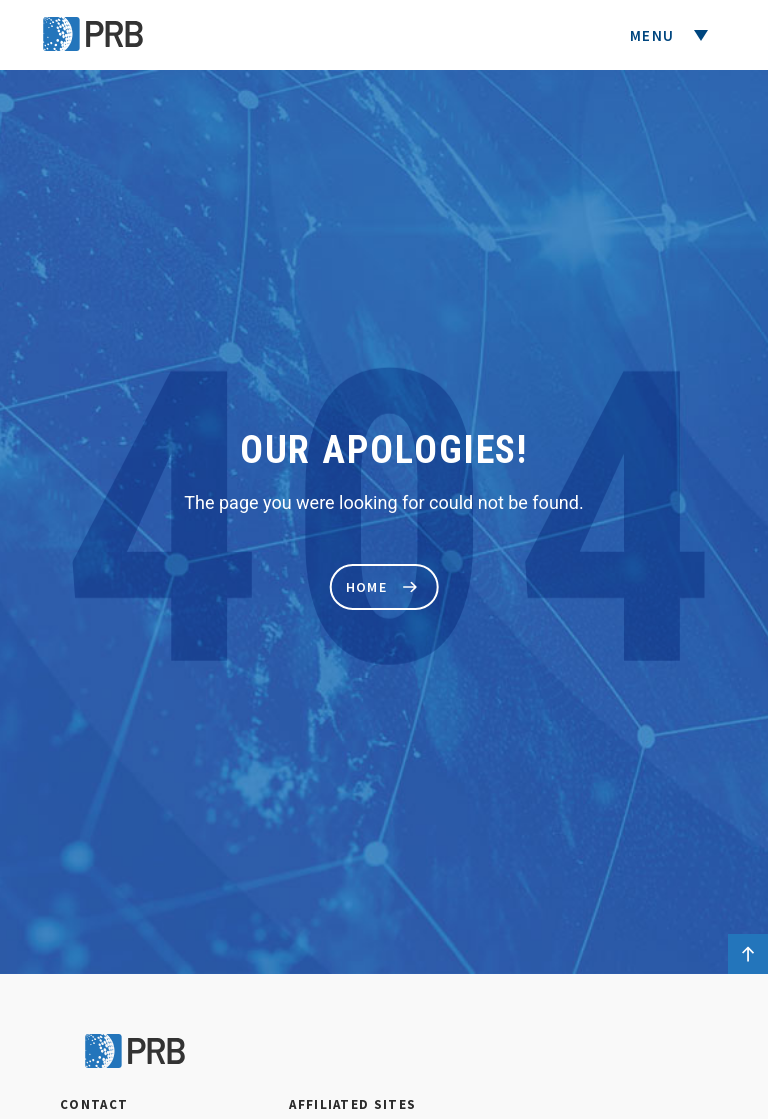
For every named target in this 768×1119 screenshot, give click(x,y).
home (382, 587)
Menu (655, 35)
